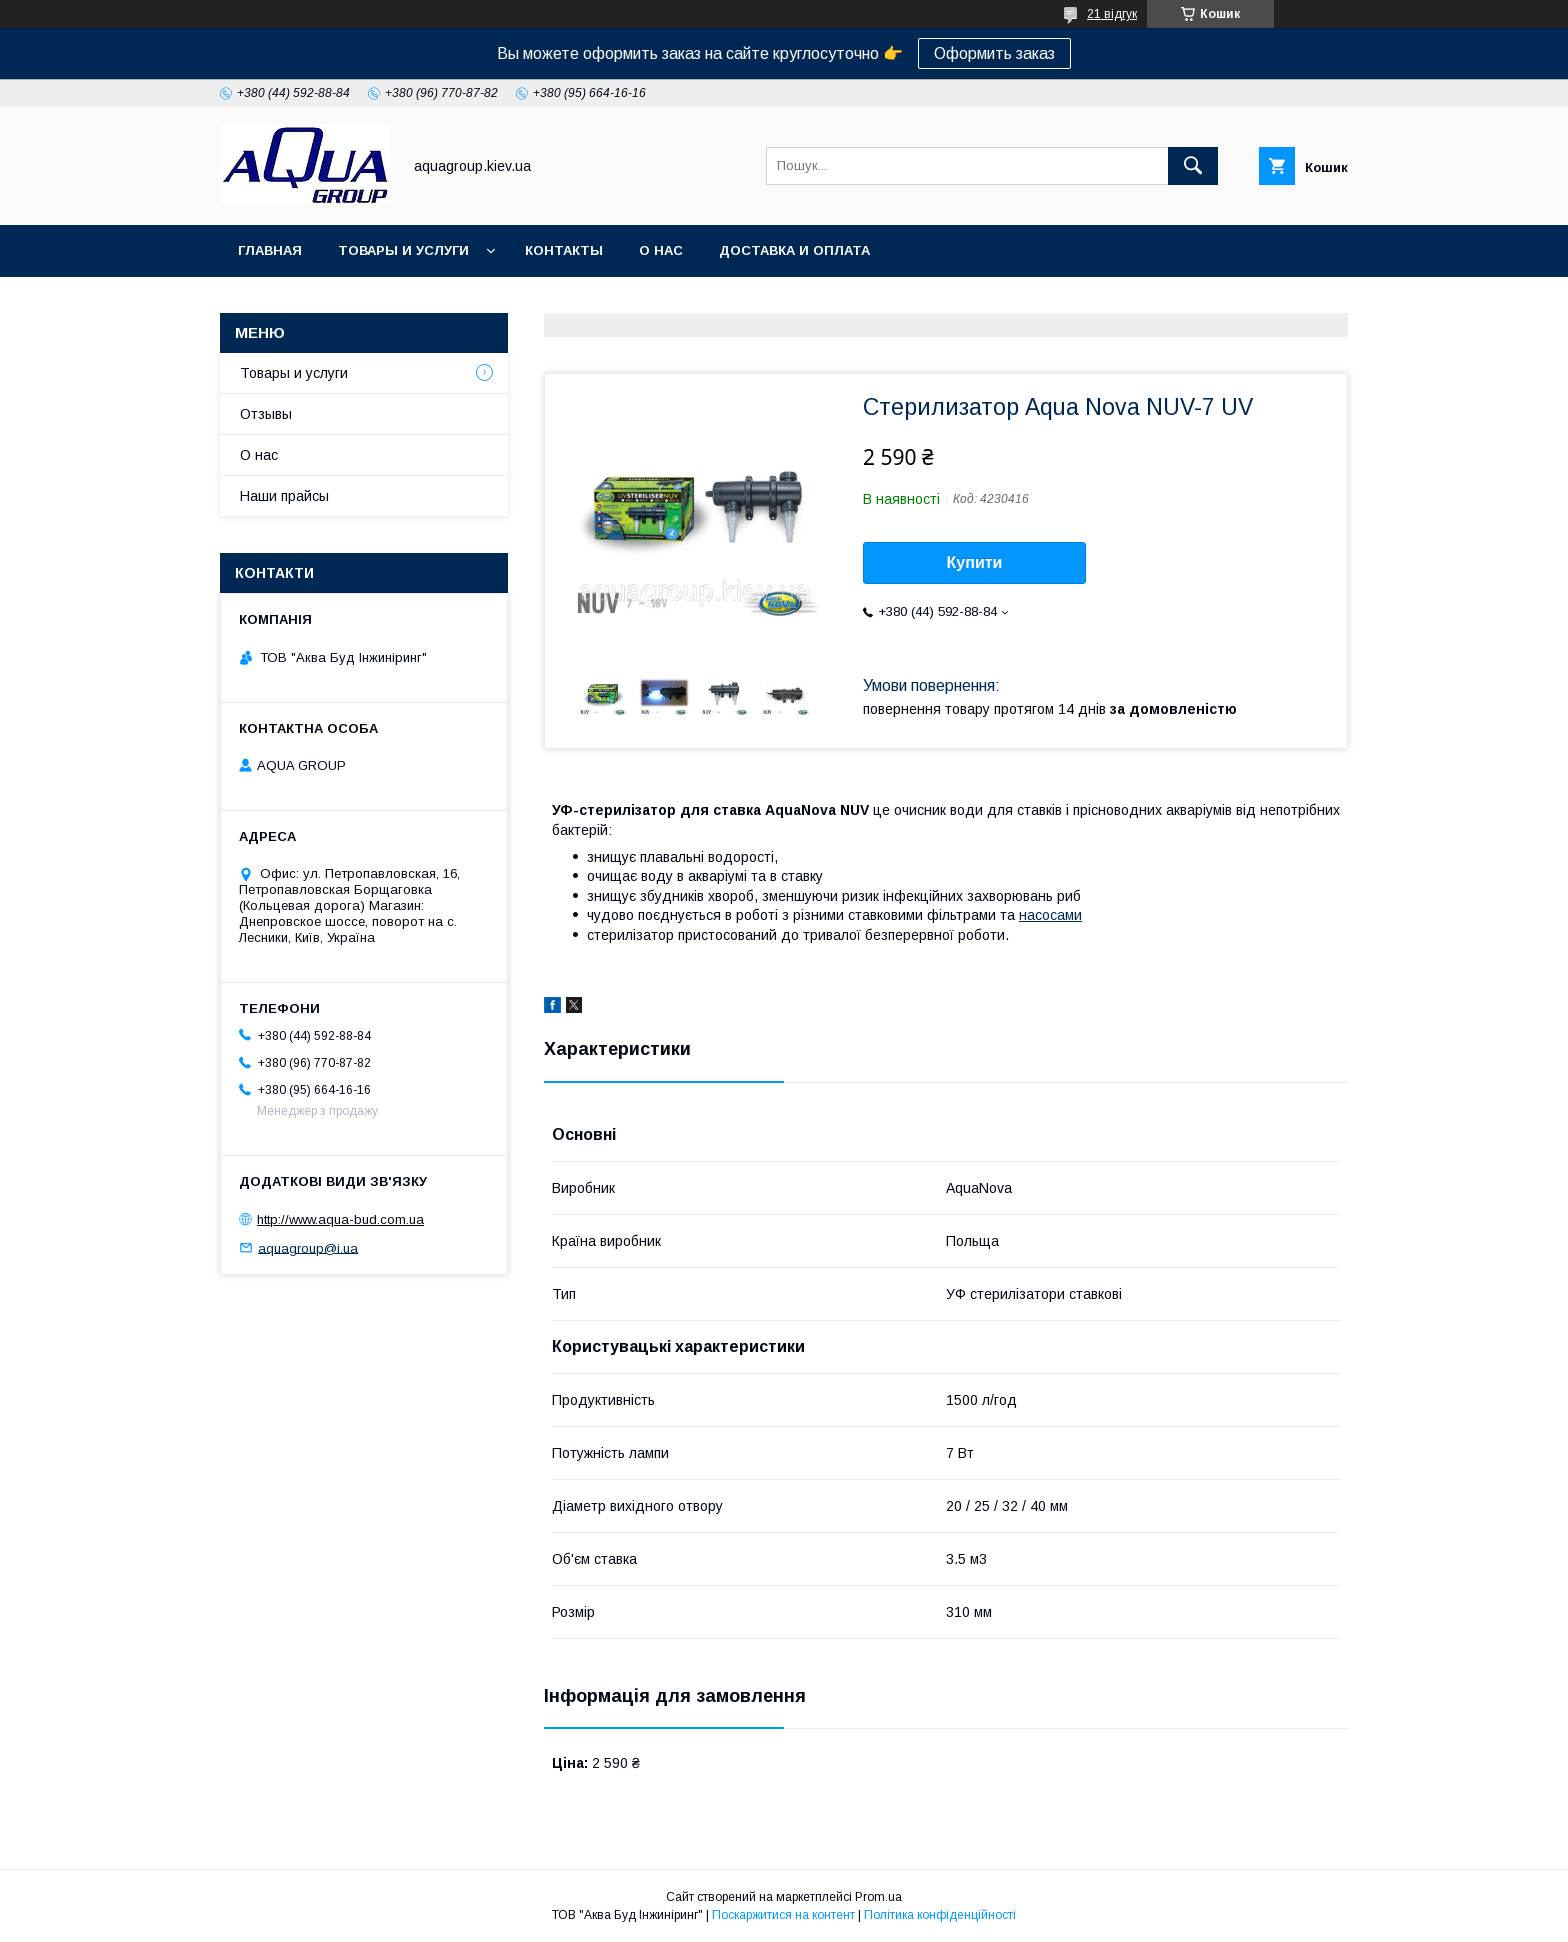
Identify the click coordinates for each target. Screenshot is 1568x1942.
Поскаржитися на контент (783, 1915)
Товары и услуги (403, 250)
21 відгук (1112, 14)
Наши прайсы (284, 496)
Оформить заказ (994, 53)
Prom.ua (878, 1897)
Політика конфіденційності (940, 1915)
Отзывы (266, 414)
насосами (1050, 915)
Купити (975, 562)
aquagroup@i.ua (308, 1247)
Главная (270, 250)
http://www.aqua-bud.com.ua (340, 1219)
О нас (661, 250)
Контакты (564, 250)
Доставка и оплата (794, 250)
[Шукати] (1193, 166)
